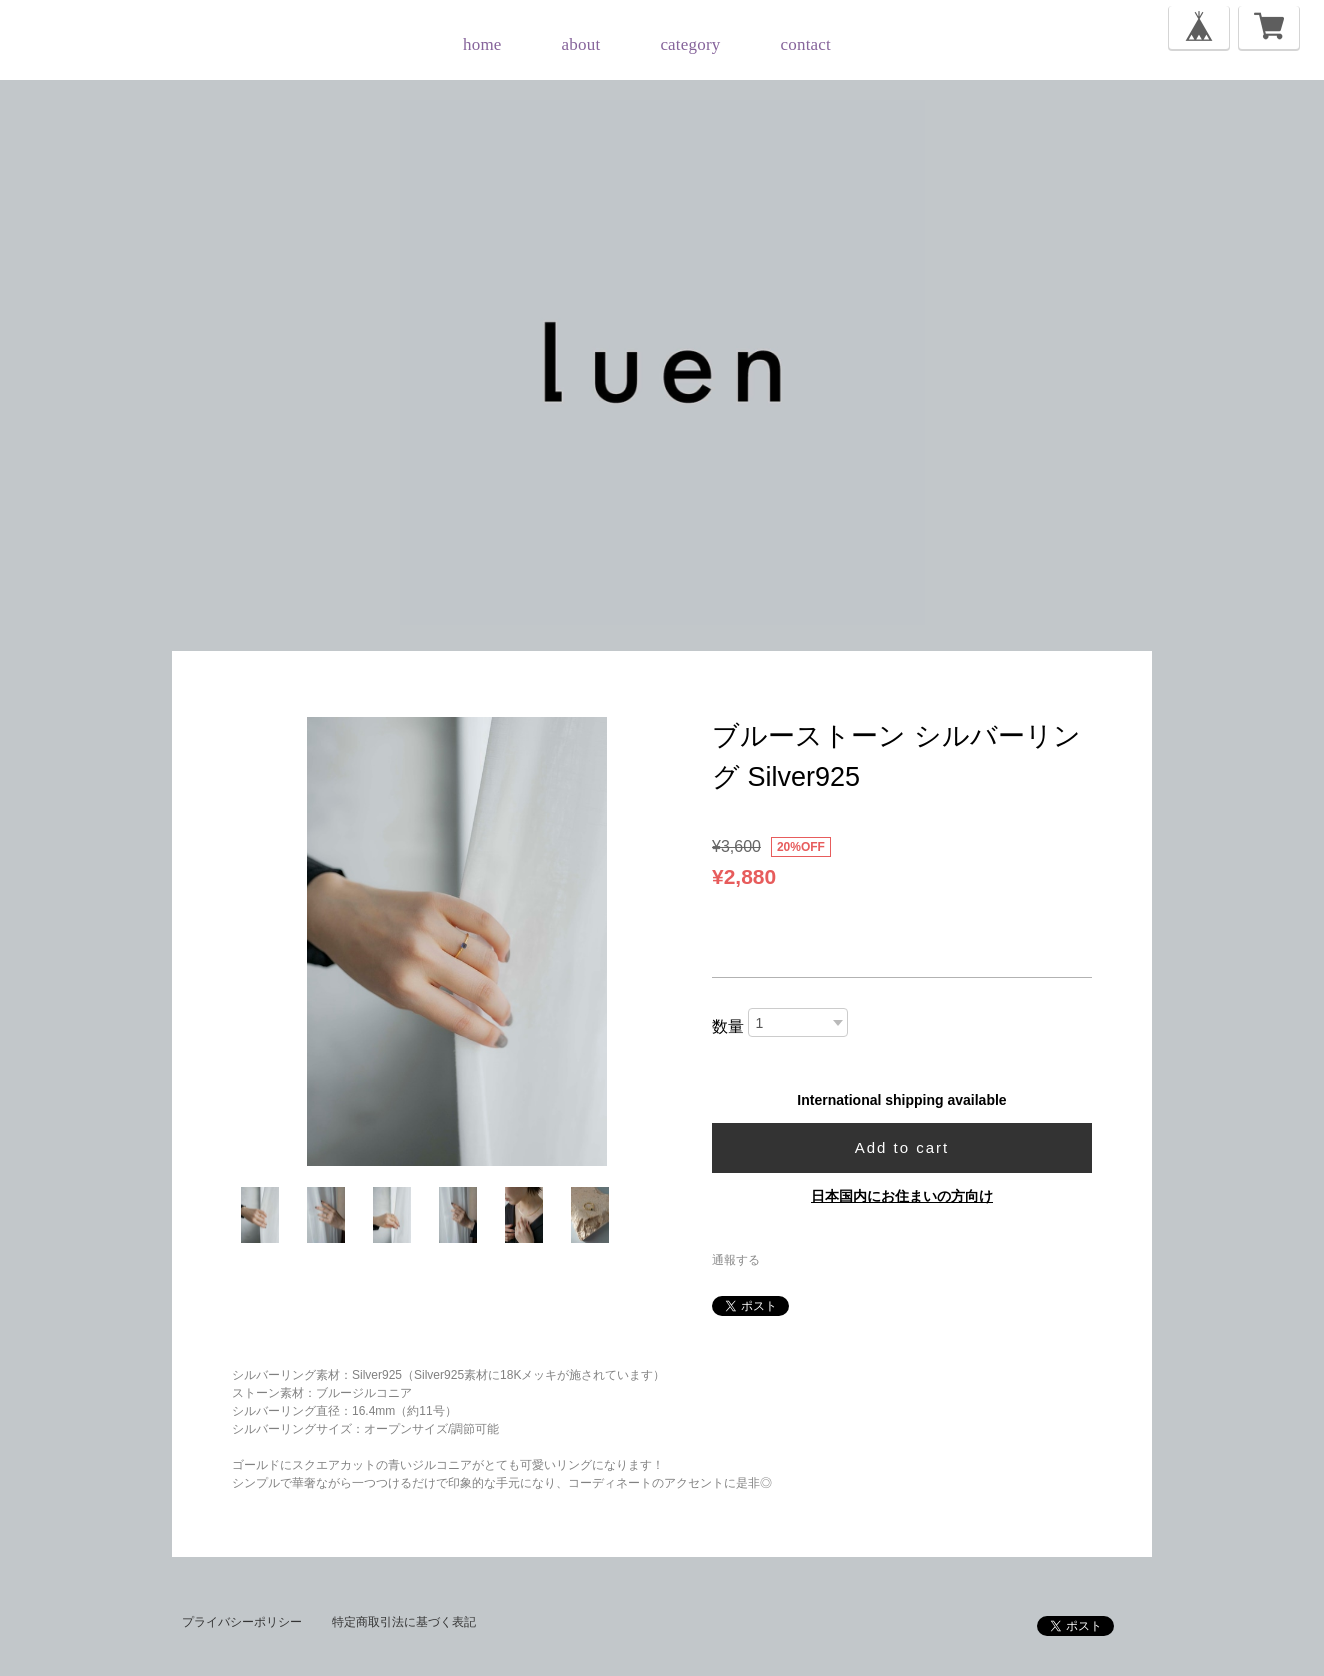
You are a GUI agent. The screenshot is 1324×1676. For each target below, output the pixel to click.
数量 (728, 1026)
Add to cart (902, 1147)
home (482, 44)
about (581, 44)
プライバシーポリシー (242, 1622)
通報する (736, 1260)
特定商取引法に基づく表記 (404, 1622)
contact (806, 44)
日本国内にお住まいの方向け (902, 1196)
